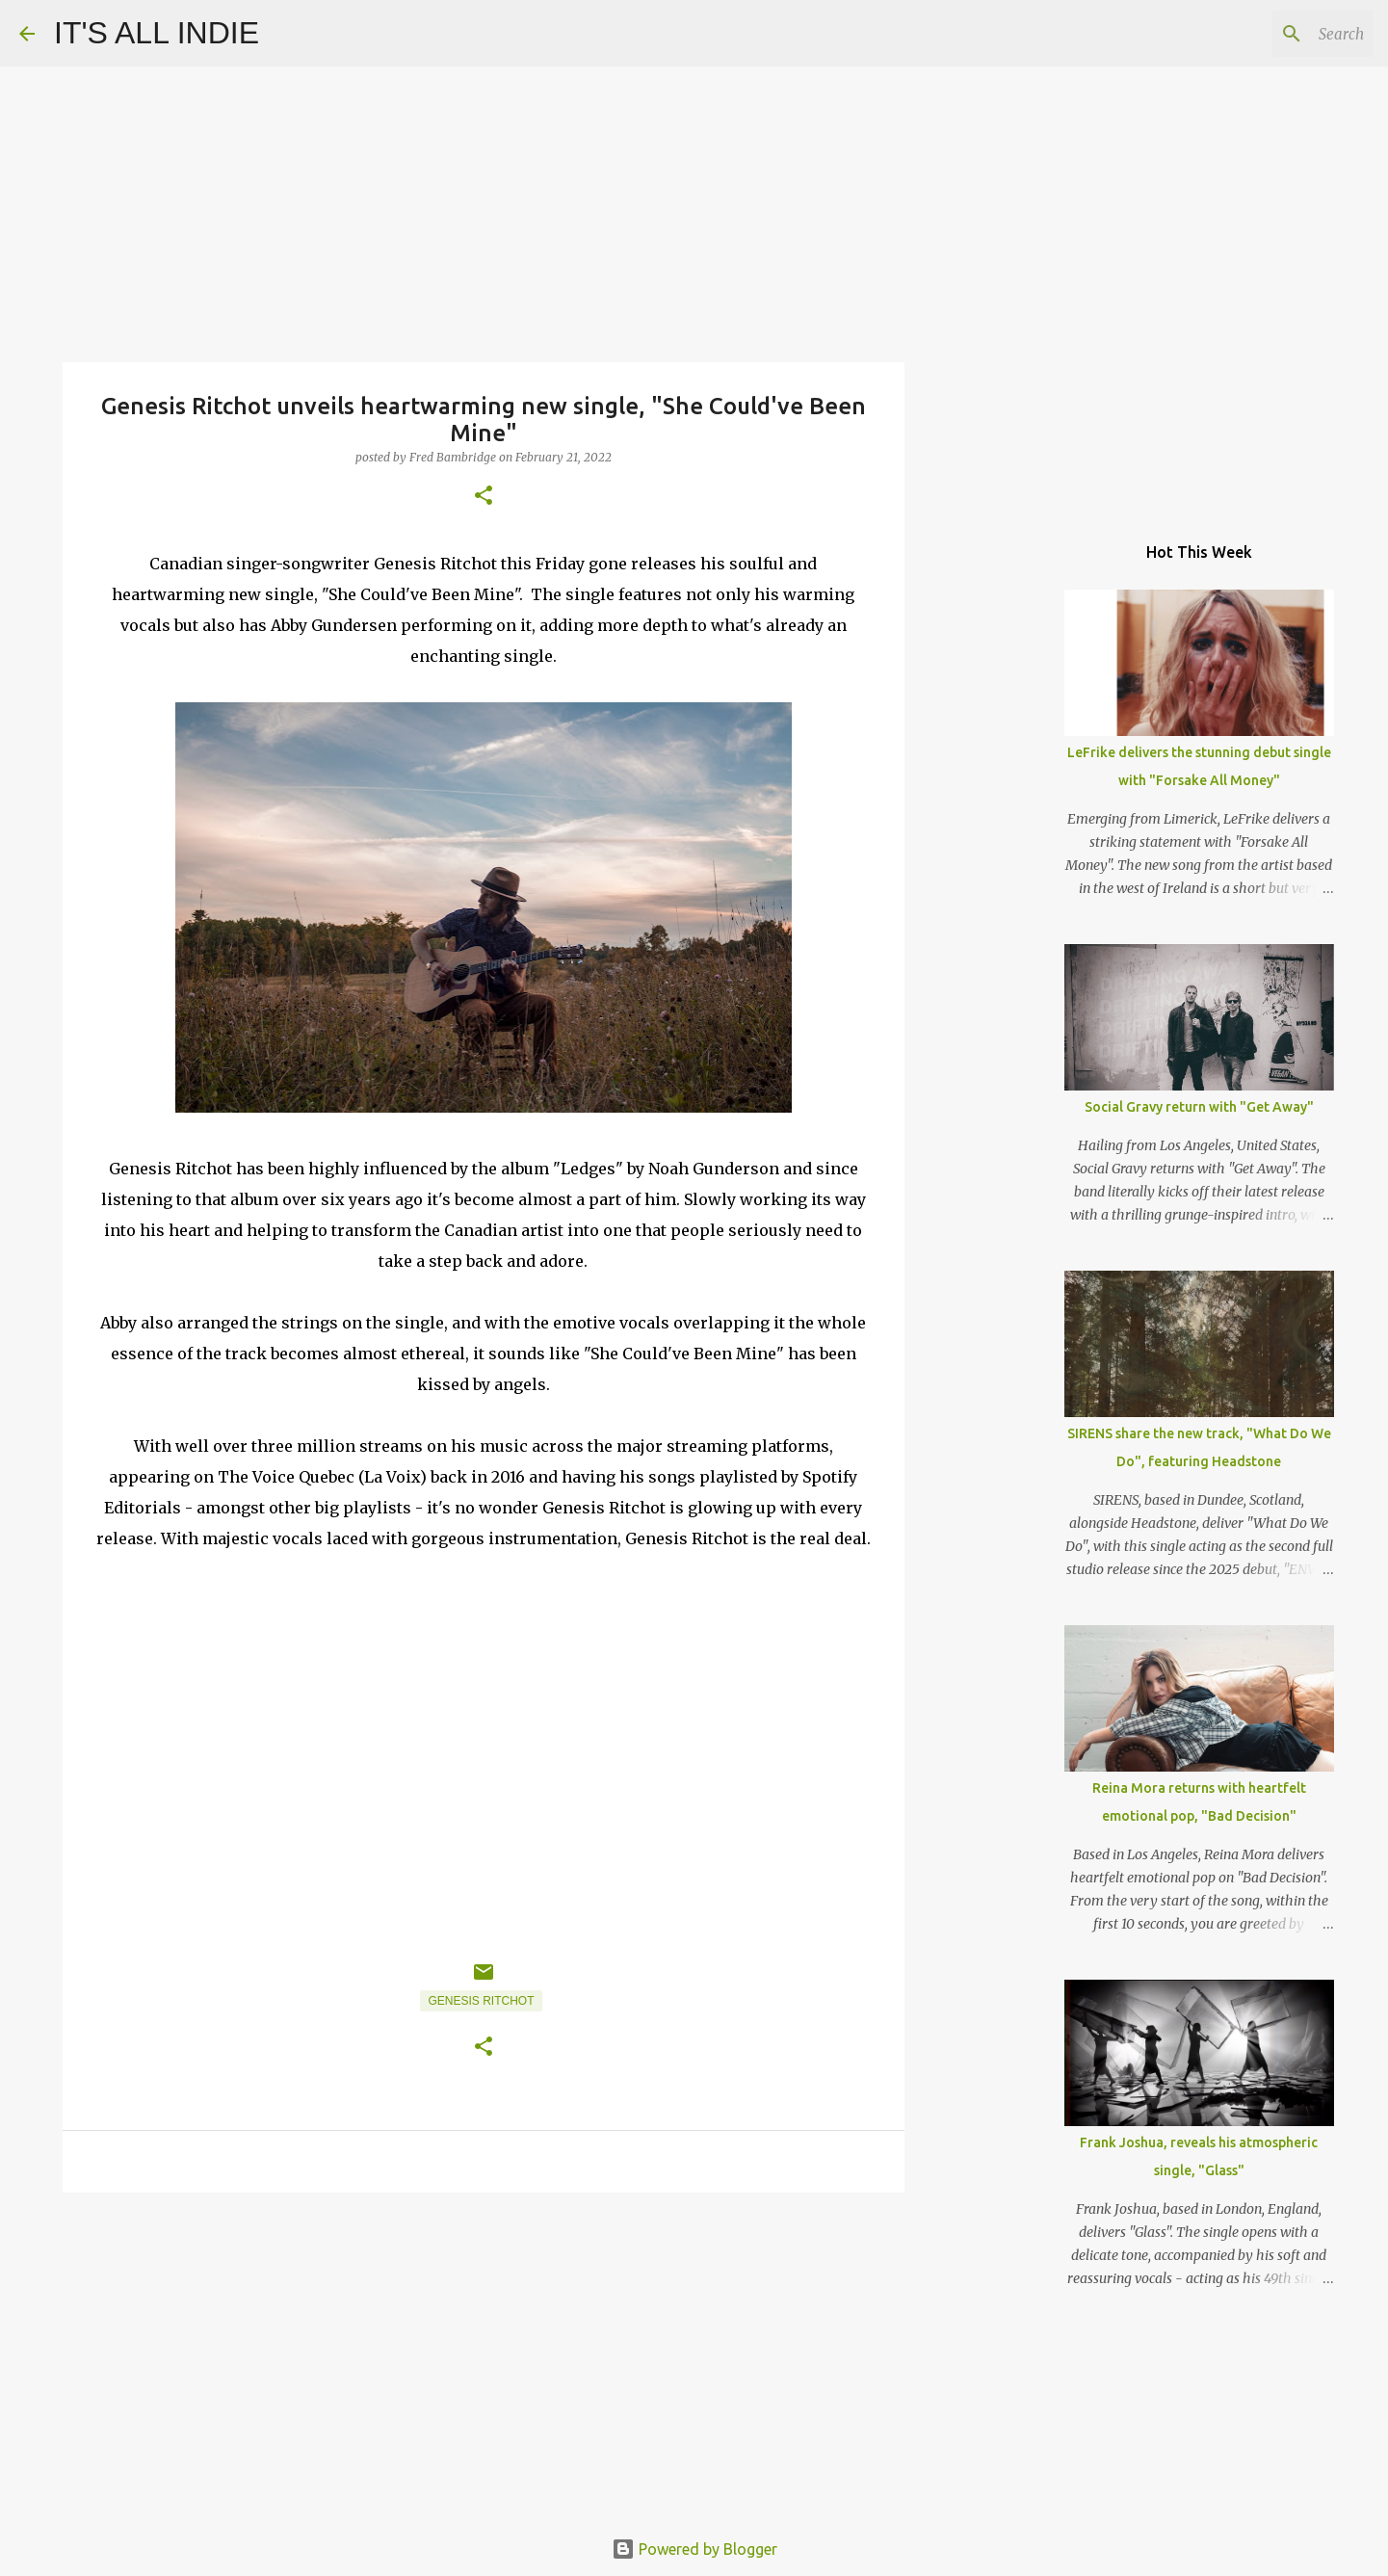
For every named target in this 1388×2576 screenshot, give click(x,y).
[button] (483, 497)
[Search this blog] (1271, 34)
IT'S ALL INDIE (156, 32)
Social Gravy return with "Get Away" (1199, 1107)
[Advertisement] (483, 2356)
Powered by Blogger (694, 2549)
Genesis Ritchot (481, 2001)
